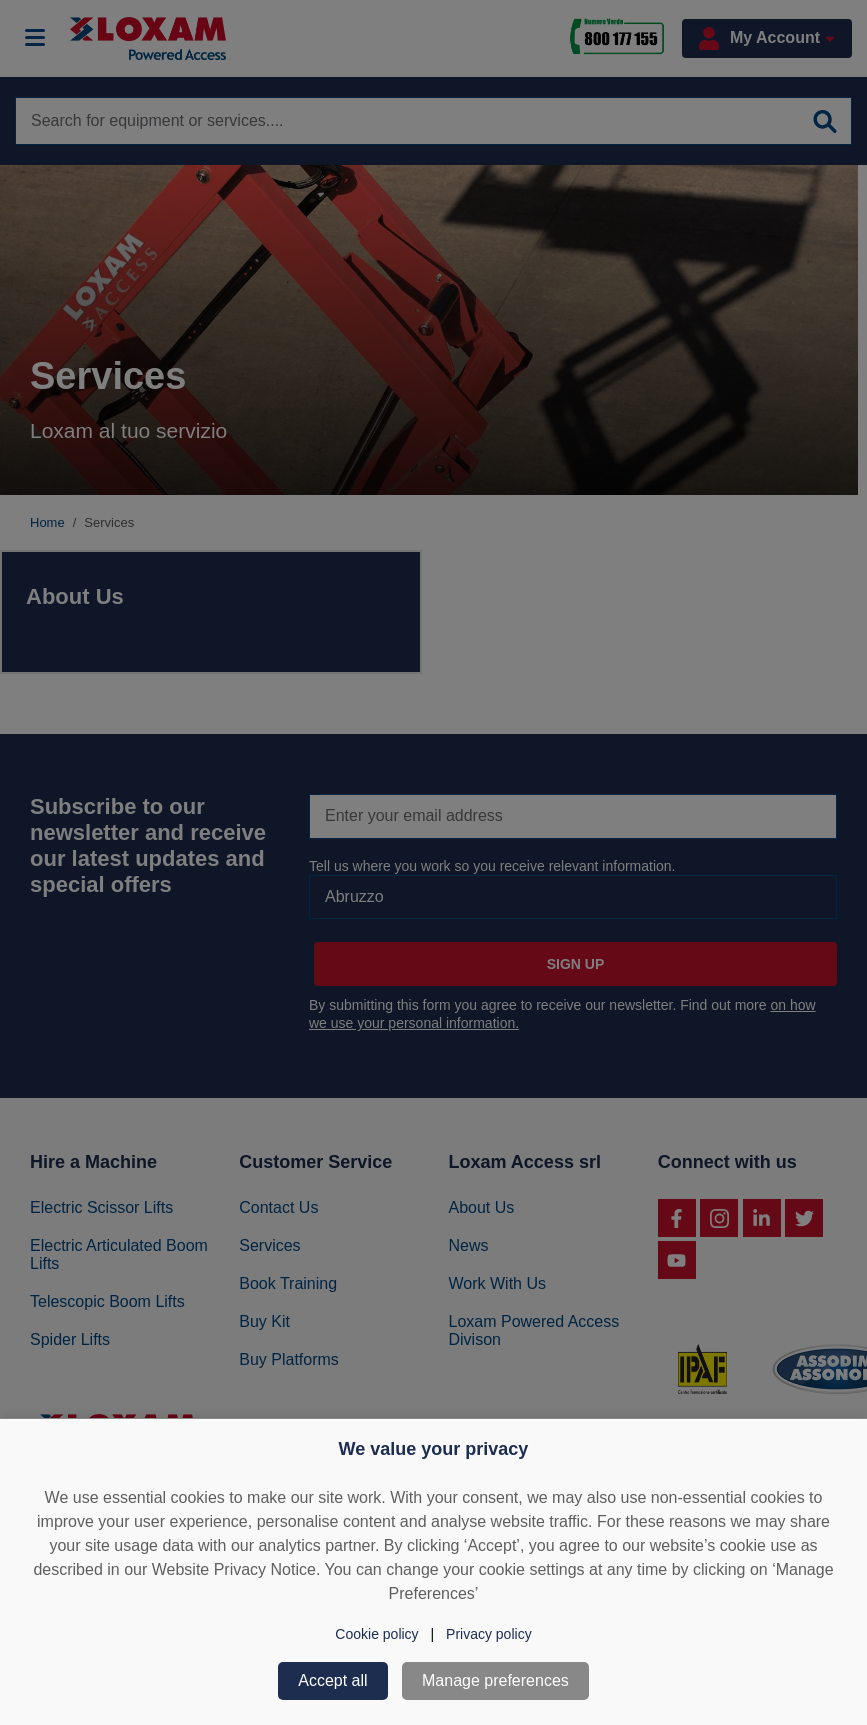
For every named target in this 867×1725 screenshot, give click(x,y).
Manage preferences (495, 1680)
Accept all (332, 1680)
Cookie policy (376, 1634)
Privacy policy (489, 1634)
